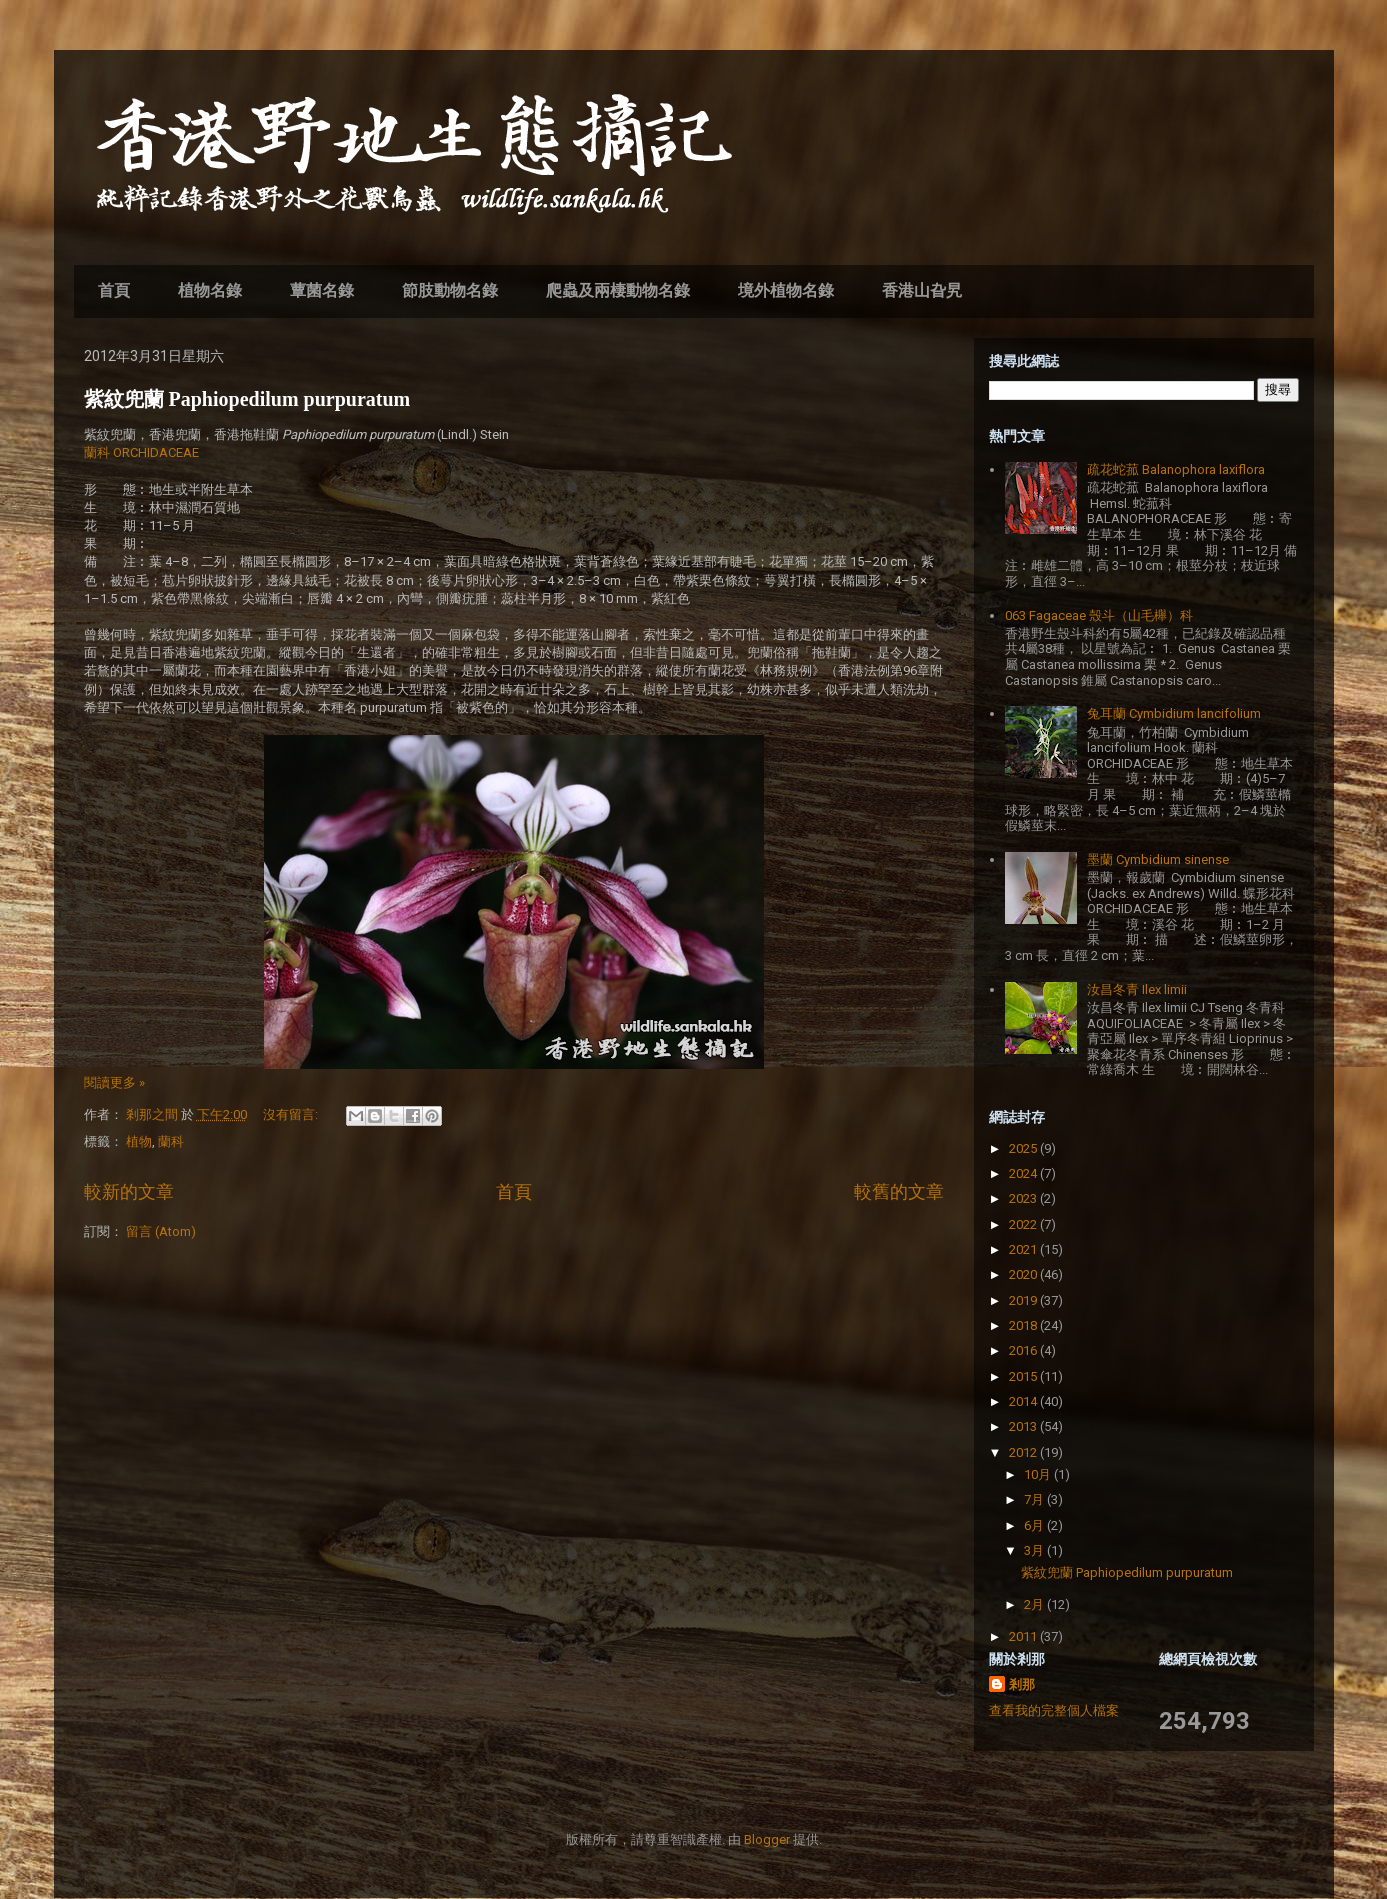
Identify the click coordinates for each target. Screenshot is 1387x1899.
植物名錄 (210, 290)
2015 (1024, 1376)
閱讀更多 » (114, 1082)
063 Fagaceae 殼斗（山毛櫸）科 (1099, 615)
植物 (139, 1141)
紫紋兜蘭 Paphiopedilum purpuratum (247, 399)
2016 (1024, 1350)
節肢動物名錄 (450, 290)
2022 (1024, 1224)
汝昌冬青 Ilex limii (1137, 989)
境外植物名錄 (786, 290)
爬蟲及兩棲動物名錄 (618, 290)
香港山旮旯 (922, 290)
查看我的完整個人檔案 (1054, 1710)
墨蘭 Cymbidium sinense (1158, 859)
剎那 (1022, 1684)
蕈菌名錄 (322, 290)
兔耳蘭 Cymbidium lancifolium (1174, 713)
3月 (1035, 1550)
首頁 (114, 290)
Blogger (767, 1839)
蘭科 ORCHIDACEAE (141, 452)
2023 (1024, 1198)
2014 (1024, 1401)
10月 (1039, 1474)
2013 (1024, 1426)
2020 (1024, 1274)
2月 (1035, 1604)
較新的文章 (129, 1191)
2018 (1024, 1325)
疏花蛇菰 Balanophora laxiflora (1176, 469)
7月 (1035, 1499)
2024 (1024, 1173)
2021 (1024, 1249)
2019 (1024, 1300)
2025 (1024, 1148)
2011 (1024, 1636)
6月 (1035, 1525)
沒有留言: (292, 1114)
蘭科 (171, 1141)
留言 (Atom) (161, 1231)
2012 (1024, 1452)
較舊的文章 (899, 1191)
